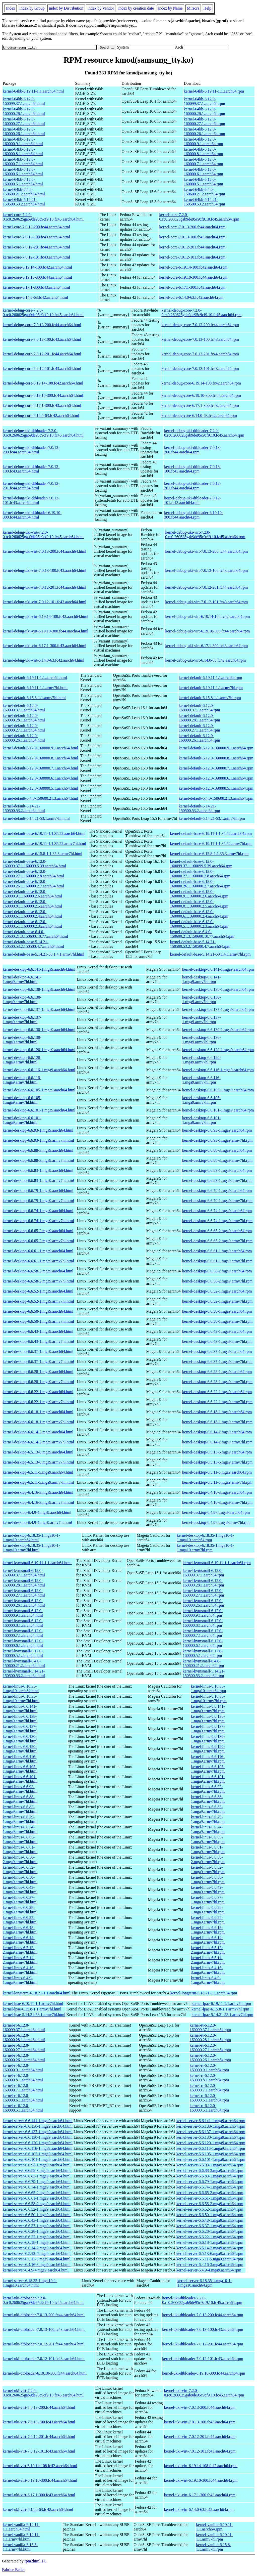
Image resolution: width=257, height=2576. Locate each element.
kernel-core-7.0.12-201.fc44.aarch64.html (36, 247)
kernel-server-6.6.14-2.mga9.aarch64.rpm (209, 2248)
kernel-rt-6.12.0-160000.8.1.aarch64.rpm (209, 2077)
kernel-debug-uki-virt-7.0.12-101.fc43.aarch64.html (44, 602)
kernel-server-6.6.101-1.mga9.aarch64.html (38, 2159)
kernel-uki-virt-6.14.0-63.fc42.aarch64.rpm (199, 2509)
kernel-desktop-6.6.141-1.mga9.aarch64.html (39, 969)
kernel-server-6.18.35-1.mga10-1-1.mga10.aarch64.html (30, 2283)
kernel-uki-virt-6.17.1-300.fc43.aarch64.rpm (200, 2495)
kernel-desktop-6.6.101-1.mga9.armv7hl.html (22, 1120)
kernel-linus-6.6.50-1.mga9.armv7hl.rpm (208, 1879)
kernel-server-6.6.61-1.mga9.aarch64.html (37, 2198)
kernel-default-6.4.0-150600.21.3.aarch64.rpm (216, 798)
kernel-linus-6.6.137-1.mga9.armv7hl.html (20, 1728)
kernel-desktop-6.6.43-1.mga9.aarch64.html (38, 1331)
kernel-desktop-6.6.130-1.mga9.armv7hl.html (22, 1039)
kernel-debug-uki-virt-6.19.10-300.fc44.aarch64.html (45, 631)
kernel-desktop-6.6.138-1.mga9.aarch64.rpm (218, 989)
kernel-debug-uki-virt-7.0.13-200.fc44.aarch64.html (44, 551)
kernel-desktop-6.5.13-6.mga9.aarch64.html (38, 1452)
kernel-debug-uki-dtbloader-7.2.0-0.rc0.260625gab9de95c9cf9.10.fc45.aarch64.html (43, 432)
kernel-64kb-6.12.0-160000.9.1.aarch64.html (23, 141)
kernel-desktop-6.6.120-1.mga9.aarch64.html (39, 1050)
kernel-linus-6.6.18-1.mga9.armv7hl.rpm (208, 1929)
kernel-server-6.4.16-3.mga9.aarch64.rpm (209, 2264)
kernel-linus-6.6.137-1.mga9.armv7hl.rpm (208, 1728)
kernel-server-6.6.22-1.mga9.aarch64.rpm (209, 2237)
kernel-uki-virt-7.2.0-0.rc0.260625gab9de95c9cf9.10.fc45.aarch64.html (43, 2392)
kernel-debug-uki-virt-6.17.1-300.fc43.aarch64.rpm (206, 645)
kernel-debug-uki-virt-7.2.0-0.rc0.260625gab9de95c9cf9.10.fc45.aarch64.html (43, 534)
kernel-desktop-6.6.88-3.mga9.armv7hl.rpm (217, 1160)
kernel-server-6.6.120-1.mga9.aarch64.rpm (210, 2143)
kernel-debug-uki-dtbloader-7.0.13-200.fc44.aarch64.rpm (192, 449)
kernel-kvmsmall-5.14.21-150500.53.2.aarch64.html (24, 1673)
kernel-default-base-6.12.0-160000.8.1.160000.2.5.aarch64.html (32, 903)
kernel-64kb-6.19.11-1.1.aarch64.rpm (214, 91)
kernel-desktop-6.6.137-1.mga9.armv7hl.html (22, 1019)
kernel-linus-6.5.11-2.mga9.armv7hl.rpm (208, 1960)
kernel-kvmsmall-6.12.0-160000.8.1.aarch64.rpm (203, 1623)
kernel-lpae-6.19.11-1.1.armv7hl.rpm (221, 2003)
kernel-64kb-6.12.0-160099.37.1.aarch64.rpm (204, 101)
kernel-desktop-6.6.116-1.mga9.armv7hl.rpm (201, 1080)
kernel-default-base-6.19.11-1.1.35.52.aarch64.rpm (211, 833)
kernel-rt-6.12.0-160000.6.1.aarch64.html (23, 2097)
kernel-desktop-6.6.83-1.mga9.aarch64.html (38, 1170)
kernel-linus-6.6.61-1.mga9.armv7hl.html (20, 1849)
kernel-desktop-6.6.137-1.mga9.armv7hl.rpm (201, 1019)
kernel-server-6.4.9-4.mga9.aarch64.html (36, 2270)
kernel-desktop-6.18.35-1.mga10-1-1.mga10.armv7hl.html (31, 1547)
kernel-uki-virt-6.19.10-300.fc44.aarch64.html (40, 2480)
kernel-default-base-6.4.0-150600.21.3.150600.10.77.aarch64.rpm (202, 934)
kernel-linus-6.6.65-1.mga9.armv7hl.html (20, 1839)
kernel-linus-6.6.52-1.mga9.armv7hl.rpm (208, 1869)
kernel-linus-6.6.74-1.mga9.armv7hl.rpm (208, 1829)
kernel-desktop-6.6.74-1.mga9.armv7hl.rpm (217, 1221)
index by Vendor (101, 8)
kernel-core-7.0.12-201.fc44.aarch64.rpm (192, 247)
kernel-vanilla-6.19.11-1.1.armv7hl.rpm (214, 2536)
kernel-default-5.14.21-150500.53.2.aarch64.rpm (199, 808)
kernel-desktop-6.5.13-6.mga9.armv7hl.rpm (217, 1462)
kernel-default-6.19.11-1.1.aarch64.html (35, 677)
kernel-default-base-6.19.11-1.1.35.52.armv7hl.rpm (211, 843)
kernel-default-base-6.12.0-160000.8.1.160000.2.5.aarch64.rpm (199, 903)
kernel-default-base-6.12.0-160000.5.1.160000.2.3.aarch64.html (32, 924)
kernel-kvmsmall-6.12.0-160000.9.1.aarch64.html (23, 1613)
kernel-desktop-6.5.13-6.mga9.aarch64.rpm (217, 1452)
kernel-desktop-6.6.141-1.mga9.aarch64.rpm (218, 969)
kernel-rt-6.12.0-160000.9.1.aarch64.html (23, 2067)
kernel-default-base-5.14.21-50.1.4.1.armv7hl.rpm (210, 954)
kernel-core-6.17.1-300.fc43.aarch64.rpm (192, 287)
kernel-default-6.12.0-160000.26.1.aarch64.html (24, 738)
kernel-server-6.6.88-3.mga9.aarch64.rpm (209, 2170)
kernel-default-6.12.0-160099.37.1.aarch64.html (24, 707)
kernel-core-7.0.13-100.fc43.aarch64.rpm (192, 237)
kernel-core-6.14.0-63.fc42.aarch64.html (35, 297)
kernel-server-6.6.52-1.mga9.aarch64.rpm (209, 2209)
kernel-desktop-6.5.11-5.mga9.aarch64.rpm (217, 1472)
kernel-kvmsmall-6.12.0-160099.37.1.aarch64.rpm (203, 1572)
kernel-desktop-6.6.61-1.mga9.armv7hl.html (38, 1261)
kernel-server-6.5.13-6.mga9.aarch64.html (37, 2253)
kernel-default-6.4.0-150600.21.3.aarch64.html (40, 798)
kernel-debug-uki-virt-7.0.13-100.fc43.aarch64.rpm (206, 570)
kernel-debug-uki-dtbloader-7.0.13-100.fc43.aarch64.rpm (192, 468)
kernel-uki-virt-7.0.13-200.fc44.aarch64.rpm (200, 2407)
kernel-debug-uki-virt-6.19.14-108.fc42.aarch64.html (45, 616)
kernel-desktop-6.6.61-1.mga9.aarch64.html (38, 1251)
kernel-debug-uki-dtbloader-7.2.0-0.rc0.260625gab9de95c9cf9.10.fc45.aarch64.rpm (204, 432)
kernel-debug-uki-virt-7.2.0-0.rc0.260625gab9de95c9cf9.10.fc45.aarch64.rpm (205, 534)
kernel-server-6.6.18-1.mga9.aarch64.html (37, 2242)
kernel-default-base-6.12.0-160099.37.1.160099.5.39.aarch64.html (34, 863)
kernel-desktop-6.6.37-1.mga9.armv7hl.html (38, 1361)
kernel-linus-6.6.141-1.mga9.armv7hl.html (20, 1708)
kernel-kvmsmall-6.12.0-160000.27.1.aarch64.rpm (203, 1592)
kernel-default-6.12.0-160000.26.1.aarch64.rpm (199, 738)
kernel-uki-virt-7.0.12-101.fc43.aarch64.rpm (200, 2451)
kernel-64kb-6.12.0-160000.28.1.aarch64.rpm (204, 111)
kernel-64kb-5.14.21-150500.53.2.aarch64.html (24, 201)
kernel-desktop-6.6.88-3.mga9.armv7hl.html (38, 1160)
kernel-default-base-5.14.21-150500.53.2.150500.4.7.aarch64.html (33, 944)
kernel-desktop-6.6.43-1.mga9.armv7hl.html (38, 1341)
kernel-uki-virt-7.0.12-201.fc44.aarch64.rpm (200, 2436)
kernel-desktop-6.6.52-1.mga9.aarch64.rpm (217, 1291)
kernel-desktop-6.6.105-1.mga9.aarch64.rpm (218, 1090)
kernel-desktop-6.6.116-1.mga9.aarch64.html (39, 1070)
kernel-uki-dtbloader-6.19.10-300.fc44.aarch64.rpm (203, 2373)
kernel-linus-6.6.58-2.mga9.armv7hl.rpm (208, 1859)
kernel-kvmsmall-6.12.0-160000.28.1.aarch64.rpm (203, 1582)
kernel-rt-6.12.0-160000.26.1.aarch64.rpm (210, 2057)
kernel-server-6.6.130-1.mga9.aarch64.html (38, 2137)
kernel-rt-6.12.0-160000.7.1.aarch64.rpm (209, 2087)
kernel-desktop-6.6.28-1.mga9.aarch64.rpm (217, 1371)
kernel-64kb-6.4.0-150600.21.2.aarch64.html (24, 191)
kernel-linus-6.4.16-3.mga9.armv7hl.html (20, 1970)
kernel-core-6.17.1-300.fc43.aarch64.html (36, 287)
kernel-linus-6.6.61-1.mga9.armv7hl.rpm (208, 1849)
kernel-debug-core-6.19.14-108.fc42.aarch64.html (43, 383)
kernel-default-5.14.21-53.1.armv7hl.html (36, 818)
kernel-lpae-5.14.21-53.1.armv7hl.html (34, 2014)
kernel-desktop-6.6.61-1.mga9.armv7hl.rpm (217, 1261)
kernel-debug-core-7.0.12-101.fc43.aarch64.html (42, 368)
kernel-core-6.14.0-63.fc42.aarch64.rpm (191, 297)
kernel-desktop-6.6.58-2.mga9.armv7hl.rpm (217, 1281)
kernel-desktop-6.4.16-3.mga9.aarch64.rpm (217, 1492)
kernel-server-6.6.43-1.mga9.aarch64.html (37, 2220)
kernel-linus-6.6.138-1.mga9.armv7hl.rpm (208, 1718)
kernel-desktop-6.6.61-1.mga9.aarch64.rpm (217, 1251)
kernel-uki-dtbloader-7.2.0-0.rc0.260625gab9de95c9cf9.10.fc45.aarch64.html (43, 2300)
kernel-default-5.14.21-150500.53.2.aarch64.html (24, 808)
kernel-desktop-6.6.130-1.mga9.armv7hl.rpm (201, 1039)
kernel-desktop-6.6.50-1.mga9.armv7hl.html (38, 1321)
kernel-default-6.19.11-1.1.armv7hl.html (35, 687)
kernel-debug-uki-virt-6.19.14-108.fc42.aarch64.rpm (207, 616)
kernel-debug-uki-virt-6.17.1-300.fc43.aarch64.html (44, 645)
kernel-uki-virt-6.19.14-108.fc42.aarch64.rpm (201, 2466)
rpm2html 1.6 (35, 2561)
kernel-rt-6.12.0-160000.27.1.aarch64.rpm (210, 2047)
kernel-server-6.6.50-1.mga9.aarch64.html (37, 2215)
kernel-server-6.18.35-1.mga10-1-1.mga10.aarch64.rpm (204, 2283)
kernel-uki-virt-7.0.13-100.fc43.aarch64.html (39, 2422)
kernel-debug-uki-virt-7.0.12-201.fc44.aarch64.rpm (206, 587)
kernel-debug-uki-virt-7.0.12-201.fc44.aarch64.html (44, 587)
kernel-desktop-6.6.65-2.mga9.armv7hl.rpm (217, 1241)
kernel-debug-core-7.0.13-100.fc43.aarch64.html (42, 339)
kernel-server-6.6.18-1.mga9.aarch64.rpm (209, 2242)
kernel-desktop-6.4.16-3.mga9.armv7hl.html (38, 1502)
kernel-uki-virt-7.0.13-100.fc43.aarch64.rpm (200, 2422)
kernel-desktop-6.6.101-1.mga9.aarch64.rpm (218, 1110)
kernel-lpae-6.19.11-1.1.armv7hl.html (33, 2003)
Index (10, 8)
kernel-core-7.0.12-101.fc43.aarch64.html (36, 257)
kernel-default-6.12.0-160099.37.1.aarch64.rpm (199, 707)
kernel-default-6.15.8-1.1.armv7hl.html (34, 698)
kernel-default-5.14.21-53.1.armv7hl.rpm (212, 818)
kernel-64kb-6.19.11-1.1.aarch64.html (33, 91)
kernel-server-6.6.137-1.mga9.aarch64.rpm (210, 2132)
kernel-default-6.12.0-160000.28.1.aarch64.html (24, 717)
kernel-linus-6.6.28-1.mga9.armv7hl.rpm (208, 1909)
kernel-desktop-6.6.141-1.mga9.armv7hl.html (22, 979)
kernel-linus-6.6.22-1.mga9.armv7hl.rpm (208, 1919)
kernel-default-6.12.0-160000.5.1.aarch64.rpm (216, 788)
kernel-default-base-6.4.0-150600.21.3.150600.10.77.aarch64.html (35, 934)
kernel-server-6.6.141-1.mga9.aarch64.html (38, 2121)
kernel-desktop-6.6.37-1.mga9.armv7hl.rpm (217, 1361)
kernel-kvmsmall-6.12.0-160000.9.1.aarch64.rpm (203, 1613)
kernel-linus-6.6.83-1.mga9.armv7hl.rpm (208, 1809)
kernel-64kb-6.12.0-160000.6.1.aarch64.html (23, 171)
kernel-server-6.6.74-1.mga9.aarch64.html (37, 2187)
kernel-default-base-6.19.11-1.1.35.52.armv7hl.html (44, 843)
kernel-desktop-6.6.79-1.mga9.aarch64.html (38, 1190)
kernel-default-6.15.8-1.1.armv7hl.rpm (210, 698)
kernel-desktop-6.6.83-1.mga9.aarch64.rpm (217, 1170)
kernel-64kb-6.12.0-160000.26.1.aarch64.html (24, 131)
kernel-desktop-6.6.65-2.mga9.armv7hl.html (38, 1241)
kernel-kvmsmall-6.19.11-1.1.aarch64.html (37, 1563)
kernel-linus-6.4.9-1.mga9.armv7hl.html (20, 1980)
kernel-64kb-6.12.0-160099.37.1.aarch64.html (24, 101)
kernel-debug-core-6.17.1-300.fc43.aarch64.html (42, 405)
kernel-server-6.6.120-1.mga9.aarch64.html (38, 2143)
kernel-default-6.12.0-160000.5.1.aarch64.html (40, 788)
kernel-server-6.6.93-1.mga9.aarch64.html (37, 2165)
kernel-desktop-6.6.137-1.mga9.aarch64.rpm (218, 1009)
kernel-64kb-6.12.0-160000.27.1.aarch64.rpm (204, 121)
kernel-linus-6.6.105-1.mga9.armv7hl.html (20, 1769)
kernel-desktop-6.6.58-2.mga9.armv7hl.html (38, 1281)
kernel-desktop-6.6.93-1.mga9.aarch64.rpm (217, 1130)
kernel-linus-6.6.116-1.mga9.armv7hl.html (20, 1758)
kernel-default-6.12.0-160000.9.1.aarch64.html (40, 748)
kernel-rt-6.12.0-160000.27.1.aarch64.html (24, 2047)
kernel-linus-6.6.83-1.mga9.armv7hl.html (20, 1809)
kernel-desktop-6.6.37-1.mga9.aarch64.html (38, 1351)
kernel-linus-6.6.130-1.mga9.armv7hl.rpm (208, 1738)
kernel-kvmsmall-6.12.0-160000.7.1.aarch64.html (23, 1633)
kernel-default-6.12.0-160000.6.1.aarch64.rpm (216, 778)
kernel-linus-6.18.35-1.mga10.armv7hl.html (21, 1698)
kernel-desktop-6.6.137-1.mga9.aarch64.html (39, 1009)
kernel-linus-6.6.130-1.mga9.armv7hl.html (20, 1738)
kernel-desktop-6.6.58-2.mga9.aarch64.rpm (217, 1271)
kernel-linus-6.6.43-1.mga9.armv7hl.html (20, 1889)
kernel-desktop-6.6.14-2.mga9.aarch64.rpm (217, 1432)
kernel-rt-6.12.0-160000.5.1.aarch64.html (23, 2107)
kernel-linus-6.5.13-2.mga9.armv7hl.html (20, 1950)
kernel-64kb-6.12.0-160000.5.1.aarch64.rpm (203, 181)
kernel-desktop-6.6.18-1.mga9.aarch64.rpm (217, 1412)
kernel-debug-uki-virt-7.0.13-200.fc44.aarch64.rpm (206, 551)
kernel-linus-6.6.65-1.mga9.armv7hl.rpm (208, 1839)
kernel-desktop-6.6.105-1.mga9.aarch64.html (39, 1090)
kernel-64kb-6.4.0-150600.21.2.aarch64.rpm (204, 191)
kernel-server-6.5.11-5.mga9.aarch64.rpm (209, 2259)
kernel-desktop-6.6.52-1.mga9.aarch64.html (38, 1291)
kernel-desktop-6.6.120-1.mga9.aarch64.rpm (218, 1050)
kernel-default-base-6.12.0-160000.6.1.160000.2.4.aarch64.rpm (199, 914)
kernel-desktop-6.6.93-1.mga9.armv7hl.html (38, 1140)
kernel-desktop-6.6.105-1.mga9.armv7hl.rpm (201, 1100)
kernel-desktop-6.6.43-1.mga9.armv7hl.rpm (217, 1341)
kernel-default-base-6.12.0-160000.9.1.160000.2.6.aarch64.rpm (199, 893)
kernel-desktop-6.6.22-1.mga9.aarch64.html (38, 1392)
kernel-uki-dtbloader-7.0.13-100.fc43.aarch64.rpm (202, 2329)
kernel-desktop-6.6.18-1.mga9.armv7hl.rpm (217, 1422)
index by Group (31, 8)
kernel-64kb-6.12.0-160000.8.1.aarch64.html (23, 151)
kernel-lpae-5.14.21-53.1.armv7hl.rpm (222, 2014)
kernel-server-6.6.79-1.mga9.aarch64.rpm (209, 2181)
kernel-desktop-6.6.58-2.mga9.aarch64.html (38, 1271)
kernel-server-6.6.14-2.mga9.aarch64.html (37, 2248)
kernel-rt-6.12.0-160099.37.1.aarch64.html (24, 2027)
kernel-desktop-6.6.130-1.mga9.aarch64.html (39, 1029)
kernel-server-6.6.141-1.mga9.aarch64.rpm (210, 2121)
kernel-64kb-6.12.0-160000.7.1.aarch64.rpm (203, 161)
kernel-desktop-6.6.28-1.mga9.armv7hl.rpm (217, 1382)
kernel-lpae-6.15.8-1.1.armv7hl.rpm (220, 2009)
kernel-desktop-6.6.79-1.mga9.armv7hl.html (38, 1200)
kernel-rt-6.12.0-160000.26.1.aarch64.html (24, 2057)
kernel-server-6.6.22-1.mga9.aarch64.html (37, 2237)
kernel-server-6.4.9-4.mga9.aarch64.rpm (208, 2270)
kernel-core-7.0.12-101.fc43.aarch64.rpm (192, 257)
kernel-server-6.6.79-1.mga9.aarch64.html (37, 2181)
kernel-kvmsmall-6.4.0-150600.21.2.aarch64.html (24, 1663)
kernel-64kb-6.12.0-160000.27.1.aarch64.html (24, 121)
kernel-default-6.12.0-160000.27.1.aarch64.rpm (199, 727)
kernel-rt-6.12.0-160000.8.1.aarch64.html (23, 2077)
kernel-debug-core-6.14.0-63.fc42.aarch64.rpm (199, 415)
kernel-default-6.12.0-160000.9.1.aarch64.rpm (216, 748)
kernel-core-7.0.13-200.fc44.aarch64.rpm (192, 227)
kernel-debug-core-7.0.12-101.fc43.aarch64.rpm (200, 368)
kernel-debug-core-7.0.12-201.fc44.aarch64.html (42, 354)
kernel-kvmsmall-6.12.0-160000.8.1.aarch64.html (23, 1623)
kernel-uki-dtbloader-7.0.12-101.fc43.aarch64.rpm (202, 2358)
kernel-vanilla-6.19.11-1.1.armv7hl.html (21, 2536)
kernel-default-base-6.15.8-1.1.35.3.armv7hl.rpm (209, 853)
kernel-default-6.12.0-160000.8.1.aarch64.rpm (216, 758)
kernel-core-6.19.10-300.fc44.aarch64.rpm (193, 277)
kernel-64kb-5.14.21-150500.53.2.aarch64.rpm (204, 201)
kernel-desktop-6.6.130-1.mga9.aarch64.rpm (218, 1029)
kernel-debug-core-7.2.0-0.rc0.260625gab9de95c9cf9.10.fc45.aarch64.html (43, 312)
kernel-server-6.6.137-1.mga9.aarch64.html (38, 2132)
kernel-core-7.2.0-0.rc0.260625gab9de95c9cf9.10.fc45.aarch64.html (43, 216)
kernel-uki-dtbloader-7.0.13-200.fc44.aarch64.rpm (202, 2315)
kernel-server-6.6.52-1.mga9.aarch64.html (37, 2209)
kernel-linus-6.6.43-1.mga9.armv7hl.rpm (208, 1889)
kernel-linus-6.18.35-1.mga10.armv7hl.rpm (209, 1698)
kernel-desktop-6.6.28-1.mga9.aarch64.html (38, 1371)
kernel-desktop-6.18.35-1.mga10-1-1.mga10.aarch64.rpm (205, 1537)
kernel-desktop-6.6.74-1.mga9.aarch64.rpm (217, 1211)
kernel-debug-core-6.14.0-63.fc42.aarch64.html (41, 415)
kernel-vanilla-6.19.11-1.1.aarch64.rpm (214, 2526)
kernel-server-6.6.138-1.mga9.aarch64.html (38, 2126)
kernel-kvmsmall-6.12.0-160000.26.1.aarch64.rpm (203, 1603)
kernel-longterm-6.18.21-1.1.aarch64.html (37, 1993)
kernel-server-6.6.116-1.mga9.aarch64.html (38, 2148)
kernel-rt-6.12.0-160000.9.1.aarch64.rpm (209, 2067)
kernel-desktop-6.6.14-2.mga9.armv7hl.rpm (217, 1442)
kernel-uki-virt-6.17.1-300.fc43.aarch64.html (39, 2495)
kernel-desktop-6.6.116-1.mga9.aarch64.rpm (218, 1070)
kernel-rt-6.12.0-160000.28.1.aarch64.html (24, 2037)
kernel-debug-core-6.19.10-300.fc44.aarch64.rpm (201, 395)
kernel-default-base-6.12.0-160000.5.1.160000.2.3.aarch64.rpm (199, 924)
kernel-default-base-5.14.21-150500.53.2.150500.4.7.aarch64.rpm (200, 944)
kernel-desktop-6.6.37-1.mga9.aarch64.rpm (217, 1351)
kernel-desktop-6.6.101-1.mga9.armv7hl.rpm (201, 1120)
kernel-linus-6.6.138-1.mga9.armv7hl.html (20, 1718)
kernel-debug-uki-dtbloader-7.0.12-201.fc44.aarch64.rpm (192, 485)
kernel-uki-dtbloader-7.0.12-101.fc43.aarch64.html (44, 2358)
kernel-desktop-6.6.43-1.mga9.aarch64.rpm (217, 1331)
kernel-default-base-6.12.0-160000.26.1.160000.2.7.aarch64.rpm (200, 883)
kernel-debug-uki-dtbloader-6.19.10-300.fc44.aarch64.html (32, 514)
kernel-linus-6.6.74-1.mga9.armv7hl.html (20, 1829)
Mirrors (193, 8)
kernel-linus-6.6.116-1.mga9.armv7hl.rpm (208, 1758)
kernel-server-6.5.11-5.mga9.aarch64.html (37, 2259)
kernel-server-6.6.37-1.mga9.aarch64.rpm (209, 2226)
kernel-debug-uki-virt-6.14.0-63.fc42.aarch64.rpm (205, 660)
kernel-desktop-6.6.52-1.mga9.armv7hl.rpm (217, 1301)
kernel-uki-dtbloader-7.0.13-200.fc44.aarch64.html (44, 2315)
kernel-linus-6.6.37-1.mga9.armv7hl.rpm (208, 1899)
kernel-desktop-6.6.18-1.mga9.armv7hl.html (38, 1422)
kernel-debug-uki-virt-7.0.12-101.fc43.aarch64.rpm (206, 602)
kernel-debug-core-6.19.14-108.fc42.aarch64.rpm (201, 383)
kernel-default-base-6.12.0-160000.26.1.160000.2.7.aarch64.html (33, 883)
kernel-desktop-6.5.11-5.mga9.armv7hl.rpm (217, 1482)
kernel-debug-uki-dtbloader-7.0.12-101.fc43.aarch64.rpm (192, 500)
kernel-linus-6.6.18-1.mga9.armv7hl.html (20, 1929)
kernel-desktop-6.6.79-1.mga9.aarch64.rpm (217, 1190)
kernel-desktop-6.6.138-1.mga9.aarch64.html (39, 989)
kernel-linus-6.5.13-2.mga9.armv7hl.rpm (208, 1950)
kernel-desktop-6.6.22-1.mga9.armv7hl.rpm (217, 1402)
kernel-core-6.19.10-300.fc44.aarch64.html (37, 277)
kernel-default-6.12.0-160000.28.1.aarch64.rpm (199, 717)
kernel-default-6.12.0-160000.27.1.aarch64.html (24, 727)
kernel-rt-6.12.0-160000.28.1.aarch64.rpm (210, 2037)
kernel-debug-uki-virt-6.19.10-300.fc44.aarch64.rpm (207, 631)
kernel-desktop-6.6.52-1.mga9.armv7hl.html (38, 1301)
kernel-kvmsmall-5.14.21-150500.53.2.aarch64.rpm (204, 1673)
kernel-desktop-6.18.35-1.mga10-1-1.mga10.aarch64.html (31, 1537)
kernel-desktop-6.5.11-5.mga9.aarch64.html (38, 1472)
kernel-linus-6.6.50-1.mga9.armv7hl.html (20, 1879)
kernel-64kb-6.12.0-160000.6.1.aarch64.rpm (203, 171)
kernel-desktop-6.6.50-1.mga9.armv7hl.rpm (217, 1321)
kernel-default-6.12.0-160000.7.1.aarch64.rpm (216, 768)
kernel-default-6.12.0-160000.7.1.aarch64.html (40, 768)
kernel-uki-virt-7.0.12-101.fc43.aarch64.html (39, 2451)
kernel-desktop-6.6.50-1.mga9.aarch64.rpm (217, 1311)
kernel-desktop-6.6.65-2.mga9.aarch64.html (38, 1231)
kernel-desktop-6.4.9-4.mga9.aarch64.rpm (216, 1512)
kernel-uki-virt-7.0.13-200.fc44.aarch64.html (39, 2407)
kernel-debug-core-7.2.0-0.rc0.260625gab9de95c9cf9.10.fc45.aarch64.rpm (201, 312)
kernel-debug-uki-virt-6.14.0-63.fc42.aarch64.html (43, 660)
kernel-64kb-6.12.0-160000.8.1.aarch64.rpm (203, 151)
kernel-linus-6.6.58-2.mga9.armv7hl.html (20, 1859)
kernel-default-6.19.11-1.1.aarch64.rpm (210, 677)
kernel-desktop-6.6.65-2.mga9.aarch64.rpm (217, 1231)
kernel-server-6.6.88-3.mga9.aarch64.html (37, 2170)
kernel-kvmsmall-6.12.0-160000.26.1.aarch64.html (24, 1603)
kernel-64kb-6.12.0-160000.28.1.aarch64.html (24, 111)
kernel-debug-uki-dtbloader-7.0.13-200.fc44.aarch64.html (31, 449)
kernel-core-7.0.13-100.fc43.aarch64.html (36, 237)
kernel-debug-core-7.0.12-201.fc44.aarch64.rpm (200, 354)
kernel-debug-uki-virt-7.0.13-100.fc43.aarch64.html (44, 570)
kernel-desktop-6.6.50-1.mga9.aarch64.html (38, 1311)
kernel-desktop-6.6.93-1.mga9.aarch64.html (38, 1130)
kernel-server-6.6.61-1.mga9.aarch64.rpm (209, 2198)
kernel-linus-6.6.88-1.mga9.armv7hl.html (20, 1799)
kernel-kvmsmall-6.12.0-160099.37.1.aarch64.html (24, 1572)
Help (207, 8)
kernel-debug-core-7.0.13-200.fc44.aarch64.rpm (200, 325)
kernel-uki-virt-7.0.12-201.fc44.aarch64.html (39, 2436)
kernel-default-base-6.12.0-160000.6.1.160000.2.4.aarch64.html (32, 914)
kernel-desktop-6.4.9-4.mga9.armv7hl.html (37, 1522)
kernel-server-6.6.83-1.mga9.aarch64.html (37, 2176)
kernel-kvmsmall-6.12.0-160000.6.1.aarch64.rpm (203, 1643)
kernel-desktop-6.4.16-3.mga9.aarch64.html (38, 1492)
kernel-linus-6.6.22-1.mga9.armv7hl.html (20, 1919)
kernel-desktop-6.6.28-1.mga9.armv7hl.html (38, 1382)
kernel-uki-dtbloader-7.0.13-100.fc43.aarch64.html (44, 2329)
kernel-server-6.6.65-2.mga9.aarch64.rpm (209, 2193)
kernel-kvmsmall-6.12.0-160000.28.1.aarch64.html (24, 1582)
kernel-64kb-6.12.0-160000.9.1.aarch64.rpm (203, 141)
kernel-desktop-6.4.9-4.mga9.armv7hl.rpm (216, 1522)
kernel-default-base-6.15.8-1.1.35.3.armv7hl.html (42, 853)
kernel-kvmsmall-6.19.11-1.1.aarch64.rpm (217, 1563)
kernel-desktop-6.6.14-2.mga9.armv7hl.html (38, 1442)
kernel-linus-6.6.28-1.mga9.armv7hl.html (20, 1909)
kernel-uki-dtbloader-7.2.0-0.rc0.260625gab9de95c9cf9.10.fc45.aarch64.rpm (202, 2300)
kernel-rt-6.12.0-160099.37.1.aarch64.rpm (210, 2027)
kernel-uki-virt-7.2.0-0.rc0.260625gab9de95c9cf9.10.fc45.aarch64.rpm (204, 2392)
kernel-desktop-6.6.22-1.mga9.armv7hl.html (38, 1402)
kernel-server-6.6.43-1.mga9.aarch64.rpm (209, 2220)
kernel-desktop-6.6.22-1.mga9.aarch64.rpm (217, 1392)
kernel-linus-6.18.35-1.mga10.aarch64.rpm (208, 1688)
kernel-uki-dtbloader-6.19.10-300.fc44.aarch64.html (45, 2373)
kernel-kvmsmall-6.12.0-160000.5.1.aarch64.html (23, 1653)
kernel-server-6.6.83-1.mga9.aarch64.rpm (209, 2176)
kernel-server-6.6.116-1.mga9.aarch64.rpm (210, 2148)
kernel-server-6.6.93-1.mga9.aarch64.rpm (209, 2165)
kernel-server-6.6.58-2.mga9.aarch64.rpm (209, 2204)
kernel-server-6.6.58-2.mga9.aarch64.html (37, 2204)
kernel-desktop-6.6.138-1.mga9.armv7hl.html (22, 999)
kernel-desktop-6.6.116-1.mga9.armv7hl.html (22, 1080)
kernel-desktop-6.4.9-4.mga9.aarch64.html (37, 1512)
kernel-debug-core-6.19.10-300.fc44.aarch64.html (43, 395)
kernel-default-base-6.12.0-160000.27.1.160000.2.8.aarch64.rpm (200, 873)
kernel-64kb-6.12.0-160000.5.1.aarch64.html (23, 181)
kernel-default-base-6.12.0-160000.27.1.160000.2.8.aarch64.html (33, 873)
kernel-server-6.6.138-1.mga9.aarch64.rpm (210, 2126)
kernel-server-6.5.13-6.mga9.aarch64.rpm (209, 2253)
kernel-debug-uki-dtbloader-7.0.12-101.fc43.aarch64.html (31, 500)
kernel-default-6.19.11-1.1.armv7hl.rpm (211, 687)
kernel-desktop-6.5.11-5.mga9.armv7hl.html (38, 1482)
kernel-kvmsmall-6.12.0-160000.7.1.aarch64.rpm (203, 1633)
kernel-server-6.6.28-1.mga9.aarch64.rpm (209, 2231)
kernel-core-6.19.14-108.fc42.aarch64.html (37, 267)
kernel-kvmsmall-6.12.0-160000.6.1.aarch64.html (23, 1643)
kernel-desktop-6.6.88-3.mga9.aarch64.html (38, 1150)
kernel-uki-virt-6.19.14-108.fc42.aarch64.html (40, 2466)
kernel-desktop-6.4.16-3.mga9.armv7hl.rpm (217, 1502)
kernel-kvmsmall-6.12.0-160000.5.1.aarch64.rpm (203, 1653)
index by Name (170, 8)
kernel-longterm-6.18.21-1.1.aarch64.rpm (203, 1993)
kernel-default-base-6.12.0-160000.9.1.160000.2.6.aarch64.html (32, 893)
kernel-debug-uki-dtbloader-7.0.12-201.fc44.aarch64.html (31, 485)
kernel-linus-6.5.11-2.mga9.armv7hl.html (20, 1960)
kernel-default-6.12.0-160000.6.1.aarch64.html (40, 778)
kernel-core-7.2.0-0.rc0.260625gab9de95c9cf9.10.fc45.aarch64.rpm (199, 216)
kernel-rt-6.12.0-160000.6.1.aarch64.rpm (209, 2097)
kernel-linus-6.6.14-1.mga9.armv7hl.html (20, 1940)
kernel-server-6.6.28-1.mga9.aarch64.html (37, 2231)
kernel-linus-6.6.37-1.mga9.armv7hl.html (20, 1899)
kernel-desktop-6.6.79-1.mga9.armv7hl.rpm (217, 1200)
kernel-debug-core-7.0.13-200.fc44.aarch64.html (42, 325)
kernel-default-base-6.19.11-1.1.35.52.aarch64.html (44, 833)
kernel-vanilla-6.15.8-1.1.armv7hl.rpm (213, 2547)
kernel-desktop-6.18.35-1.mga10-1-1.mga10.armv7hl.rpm (205, 1547)
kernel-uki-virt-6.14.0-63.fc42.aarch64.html (38, 2509)
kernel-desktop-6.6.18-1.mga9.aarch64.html (38, 1412)
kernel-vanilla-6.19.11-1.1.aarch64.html (21, 2526)
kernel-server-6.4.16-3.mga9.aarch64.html (37, 2264)
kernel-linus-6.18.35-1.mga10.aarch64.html (21, 1688)
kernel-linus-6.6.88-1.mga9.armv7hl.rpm (208, 1799)
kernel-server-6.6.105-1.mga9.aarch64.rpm (210, 2154)
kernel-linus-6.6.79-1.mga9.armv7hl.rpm (208, 1819)
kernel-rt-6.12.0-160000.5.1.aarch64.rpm (209, 2107)
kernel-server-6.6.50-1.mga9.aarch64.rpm (209, 2215)
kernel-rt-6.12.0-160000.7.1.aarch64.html (23, 2087)
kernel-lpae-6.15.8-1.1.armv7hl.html (32, 2009)
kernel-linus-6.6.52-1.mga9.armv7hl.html (20, 1869)
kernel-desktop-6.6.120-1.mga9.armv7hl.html (22, 1059)
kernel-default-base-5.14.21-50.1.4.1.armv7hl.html (43, 954)
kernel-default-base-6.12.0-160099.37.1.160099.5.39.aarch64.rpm (201, 863)
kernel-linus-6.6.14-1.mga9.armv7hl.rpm (208, 1940)
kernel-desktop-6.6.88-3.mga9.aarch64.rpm (217, 1150)
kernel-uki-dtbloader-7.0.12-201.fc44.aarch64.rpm (202, 2344)
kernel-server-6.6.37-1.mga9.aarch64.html (37, 2226)
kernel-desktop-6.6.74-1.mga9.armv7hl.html (38, 1221)
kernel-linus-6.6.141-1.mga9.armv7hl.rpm (208, 1708)
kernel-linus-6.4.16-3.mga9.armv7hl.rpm (208, 1970)
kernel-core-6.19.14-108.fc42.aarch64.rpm (193, 267)
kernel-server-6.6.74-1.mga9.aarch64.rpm (209, 2187)
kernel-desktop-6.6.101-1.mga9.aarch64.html (39, 1110)
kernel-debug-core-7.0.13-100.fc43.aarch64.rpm (200, 339)
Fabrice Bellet (13, 2569)
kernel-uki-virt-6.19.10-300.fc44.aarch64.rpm (201, 2480)
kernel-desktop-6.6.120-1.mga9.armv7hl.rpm (201, 1059)
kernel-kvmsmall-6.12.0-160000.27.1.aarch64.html (24, 1592)
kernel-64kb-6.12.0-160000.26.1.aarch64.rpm (204, 131)
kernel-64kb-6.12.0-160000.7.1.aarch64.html (23, 161)
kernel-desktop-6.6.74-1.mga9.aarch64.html (38, 1211)
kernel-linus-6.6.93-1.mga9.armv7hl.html (20, 1789)
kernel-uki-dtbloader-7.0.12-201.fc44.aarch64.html (44, 2344)
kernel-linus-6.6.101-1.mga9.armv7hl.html (20, 1779)
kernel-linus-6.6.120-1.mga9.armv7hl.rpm (208, 1748)
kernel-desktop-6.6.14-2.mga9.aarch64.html (38, 1432)
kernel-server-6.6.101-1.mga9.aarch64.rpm (210, 2159)
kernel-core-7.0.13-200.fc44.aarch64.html (36, 227)
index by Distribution (66, 8)
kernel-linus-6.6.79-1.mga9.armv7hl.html (20, 1819)
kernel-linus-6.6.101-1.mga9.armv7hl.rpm (208, 1779)
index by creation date (136, 8)
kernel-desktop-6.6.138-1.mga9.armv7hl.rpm (201, 999)
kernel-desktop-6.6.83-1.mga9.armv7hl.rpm (217, 1180)
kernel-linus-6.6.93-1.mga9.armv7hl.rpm (208, 1789)
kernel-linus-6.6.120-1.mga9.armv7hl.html (20, 1748)
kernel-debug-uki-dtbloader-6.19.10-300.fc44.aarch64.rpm (193, 514)
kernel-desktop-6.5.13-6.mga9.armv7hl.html (38, 1462)
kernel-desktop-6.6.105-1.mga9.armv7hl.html (22, 1100)
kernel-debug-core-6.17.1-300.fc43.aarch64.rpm (200, 405)
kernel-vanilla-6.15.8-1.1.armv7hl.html (20, 2547)
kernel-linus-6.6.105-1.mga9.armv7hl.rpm (208, 1769)
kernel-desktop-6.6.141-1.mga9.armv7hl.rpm (201, 979)
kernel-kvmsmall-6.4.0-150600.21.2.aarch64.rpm (203, 1663)
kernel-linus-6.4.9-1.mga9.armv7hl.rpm (208, 1980)
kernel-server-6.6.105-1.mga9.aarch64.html (38, 2154)
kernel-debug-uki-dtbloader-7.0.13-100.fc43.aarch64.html (31, 468)
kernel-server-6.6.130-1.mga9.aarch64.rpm (210, 2137)
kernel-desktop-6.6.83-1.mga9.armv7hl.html (38, 1180)
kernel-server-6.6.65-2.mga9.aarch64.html (37, 2193)
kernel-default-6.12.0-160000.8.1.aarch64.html (40, 758)
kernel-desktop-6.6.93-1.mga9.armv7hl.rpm (217, 1140)
